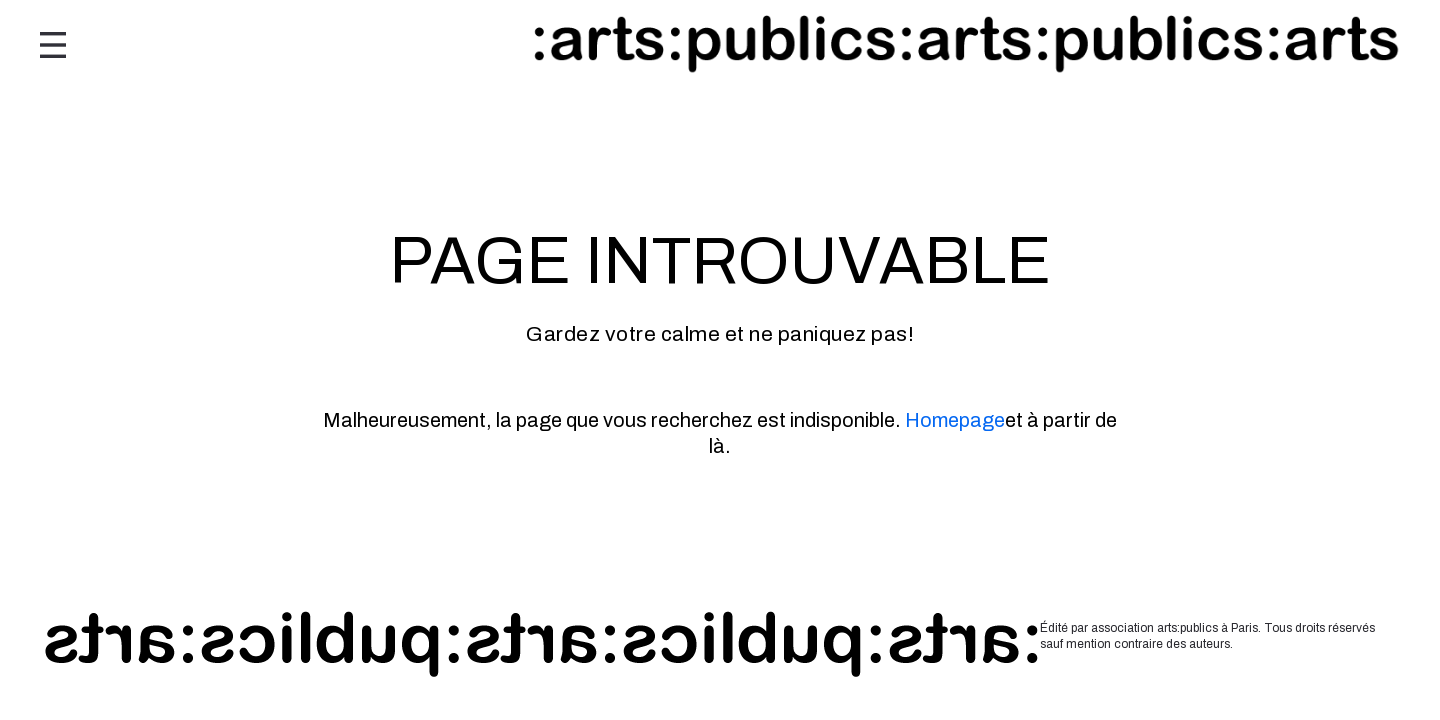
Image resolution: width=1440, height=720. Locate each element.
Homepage (955, 420)
